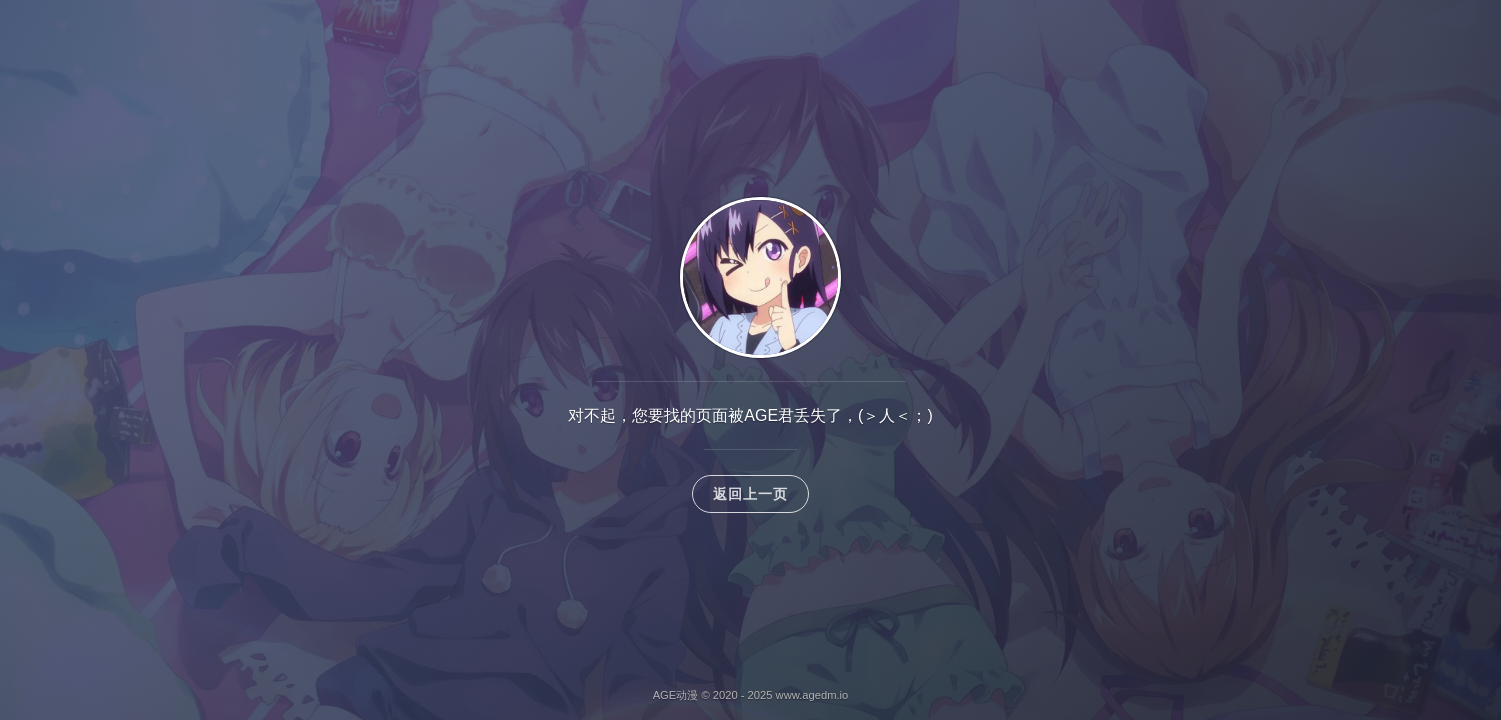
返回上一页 (750, 494)
